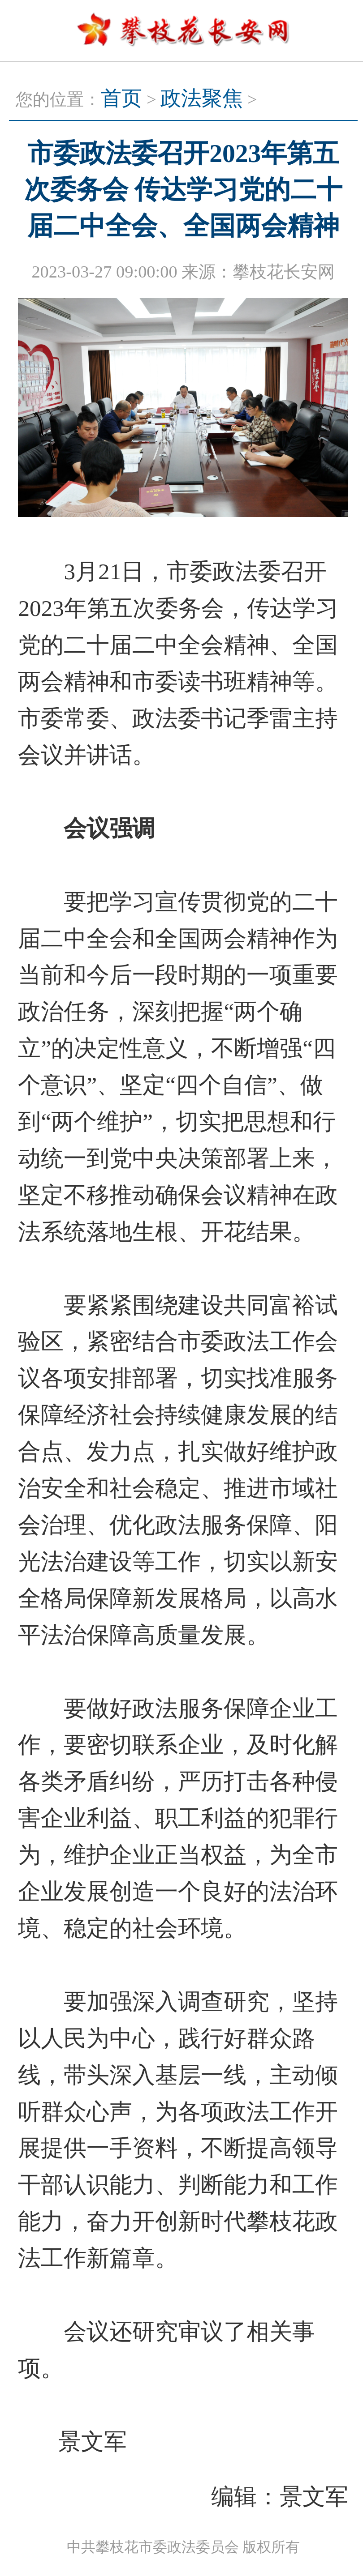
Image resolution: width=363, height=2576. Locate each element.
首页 (121, 98)
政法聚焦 (201, 98)
